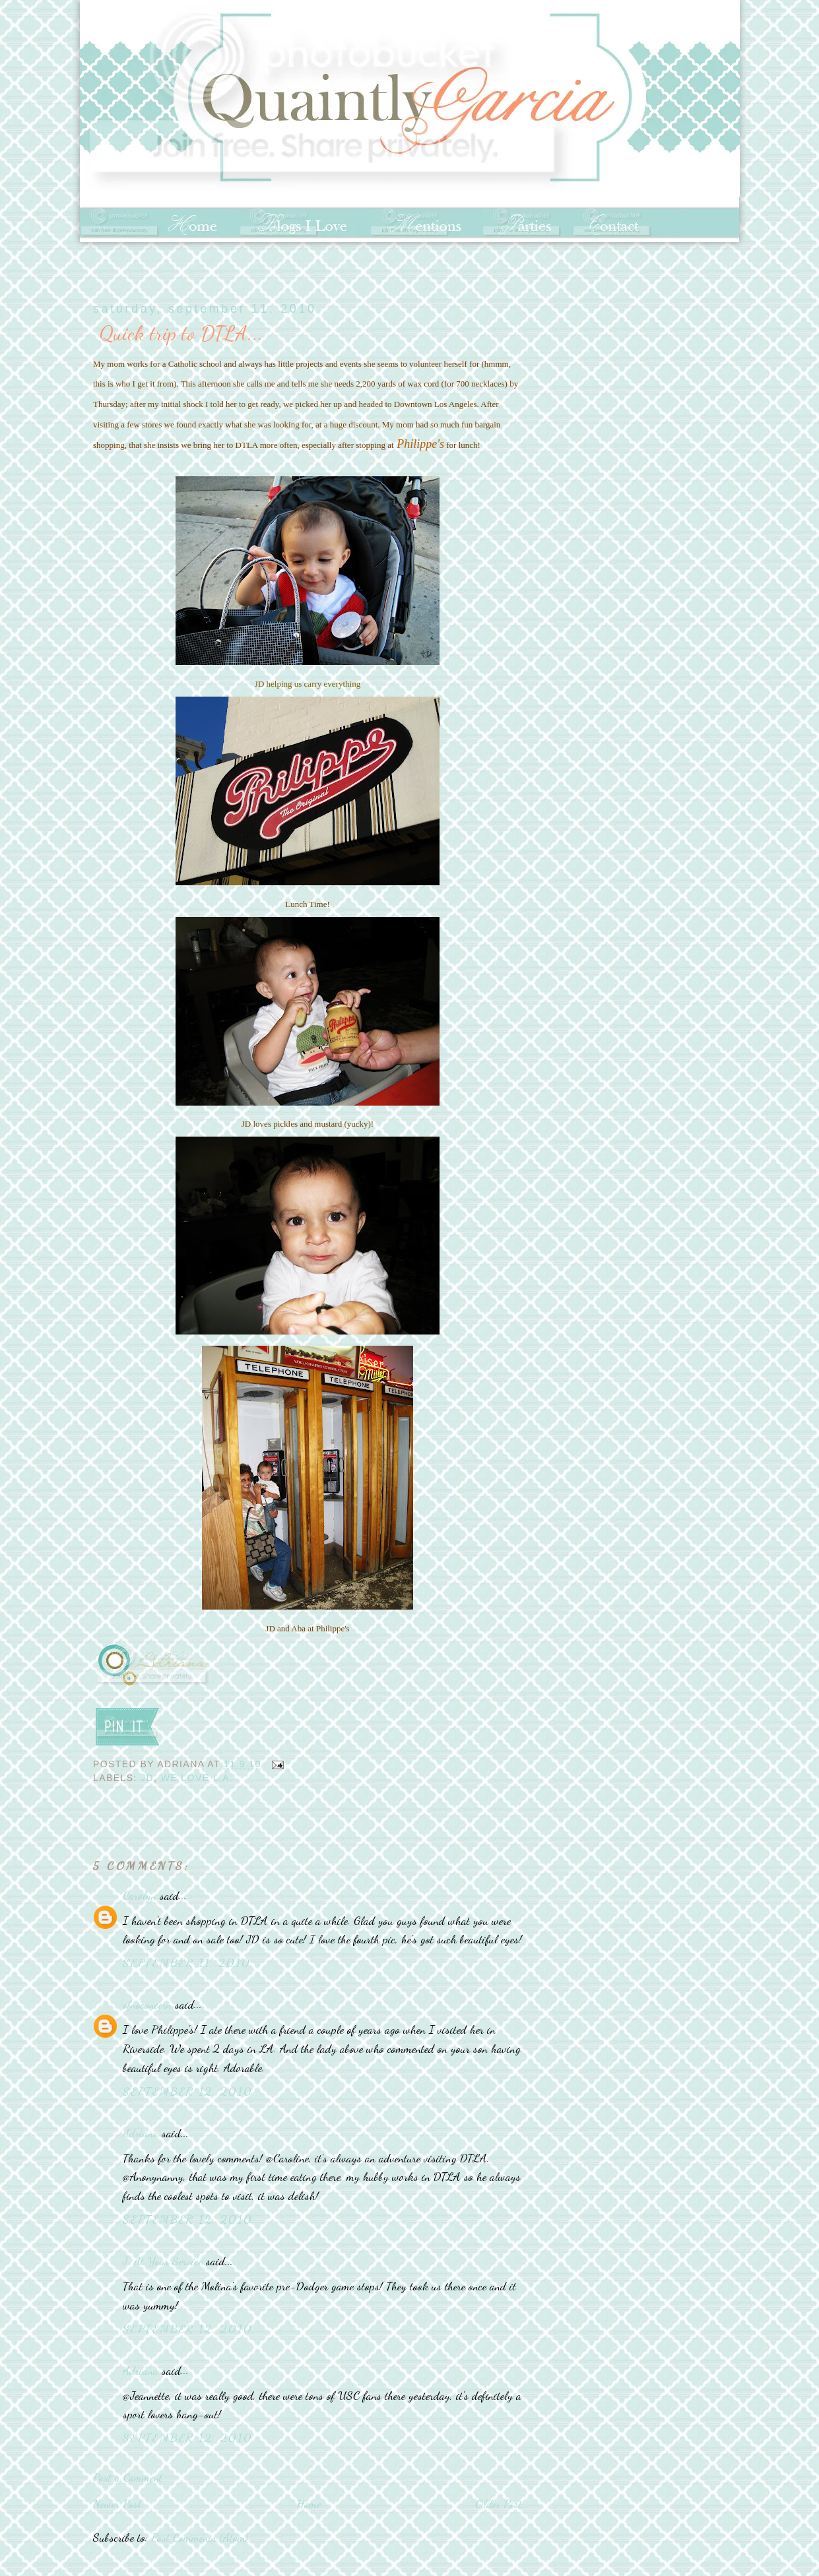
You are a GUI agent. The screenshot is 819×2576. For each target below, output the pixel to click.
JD (147, 1778)
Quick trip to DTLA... (181, 333)
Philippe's (420, 444)
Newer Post (117, 2503)
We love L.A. (197, 1778)
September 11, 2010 (186, 1962)
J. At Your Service (163, 2260)
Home (308, 2503)
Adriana (140, 2132)
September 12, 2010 (187, 2091)
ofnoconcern (147, 2004)
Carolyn (139, 1895)
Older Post (498, 2503)
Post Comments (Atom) (199, 2537)
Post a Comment (127, 2477)
